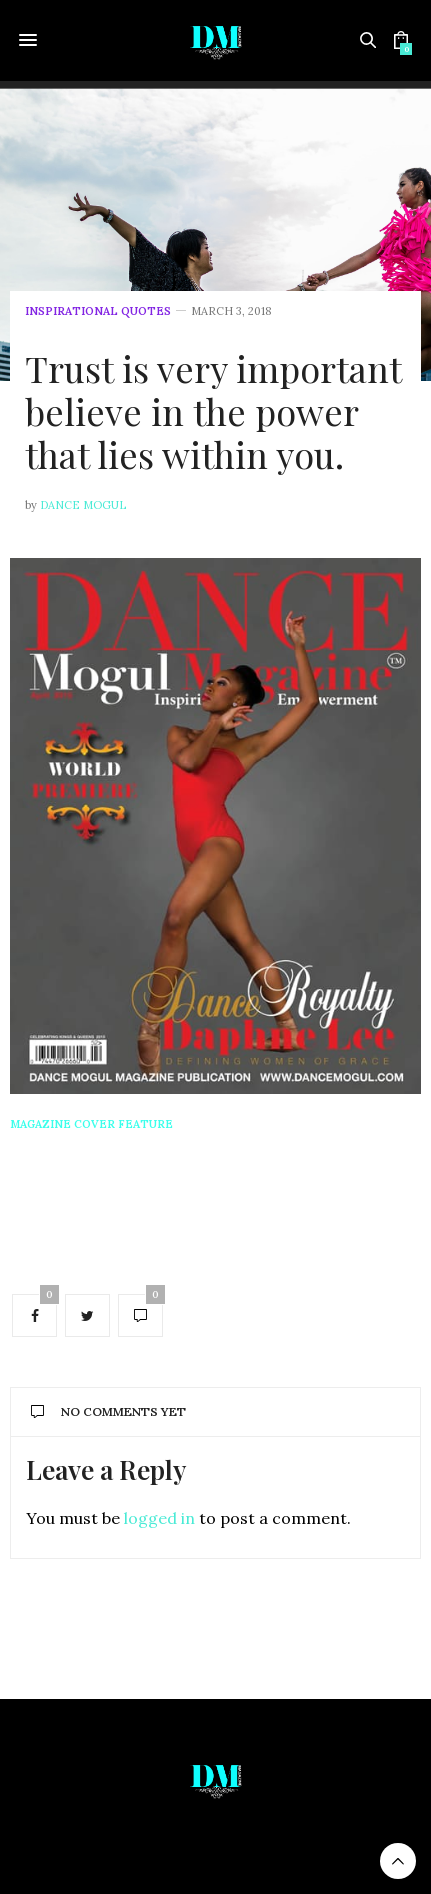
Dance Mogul (83, 505)
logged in (159, 1518)
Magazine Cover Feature (91, 1124)
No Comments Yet (108, 1411)
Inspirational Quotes (98, 311)
